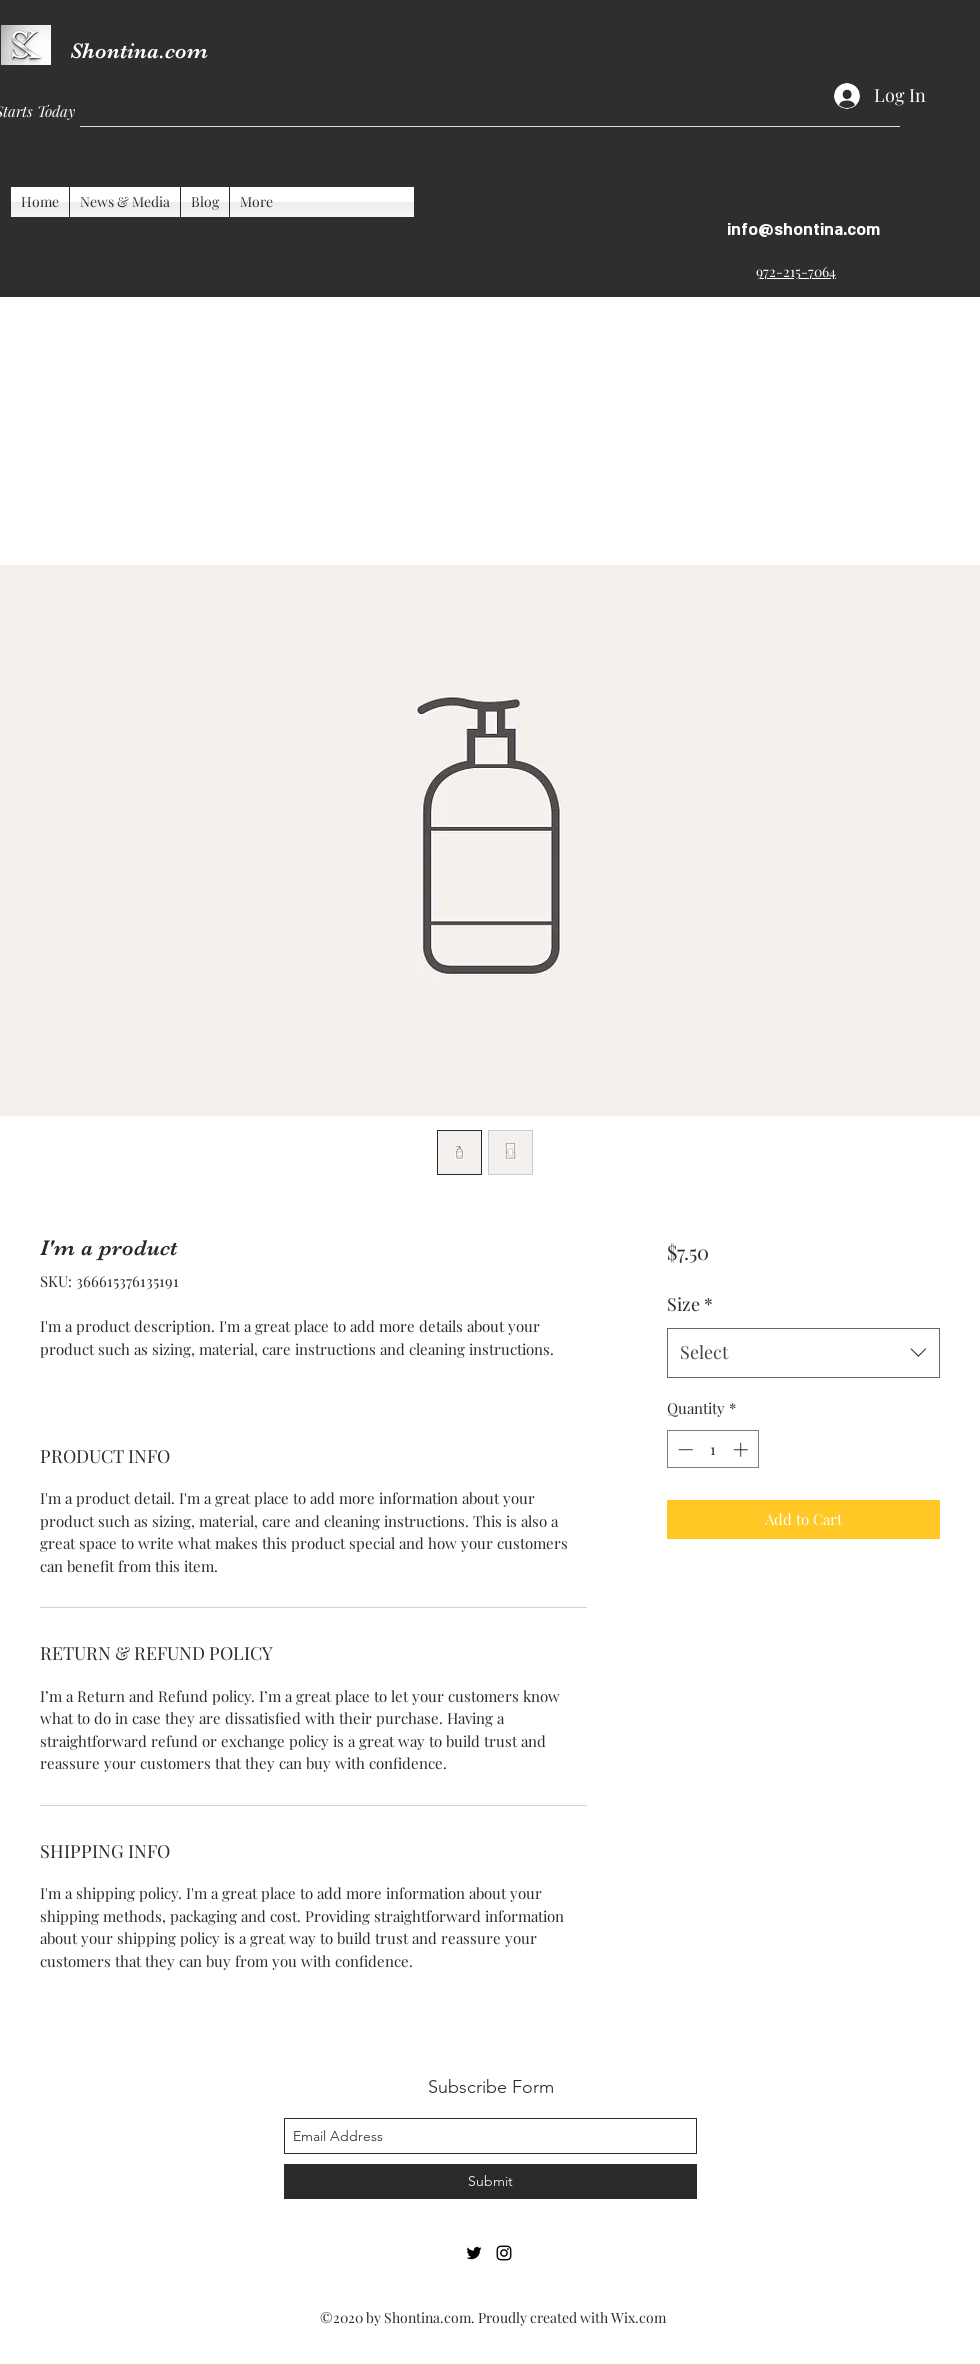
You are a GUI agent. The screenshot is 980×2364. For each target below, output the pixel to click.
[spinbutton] (712, 1449)
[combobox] (803, 1353)
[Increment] (742, 1449)
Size (690, 1304)
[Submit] (490, 2181)
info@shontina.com (803, 230)
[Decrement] (683, 1449)
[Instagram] (504, 2253)
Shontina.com (139, 50)
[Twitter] (474, 2253)
